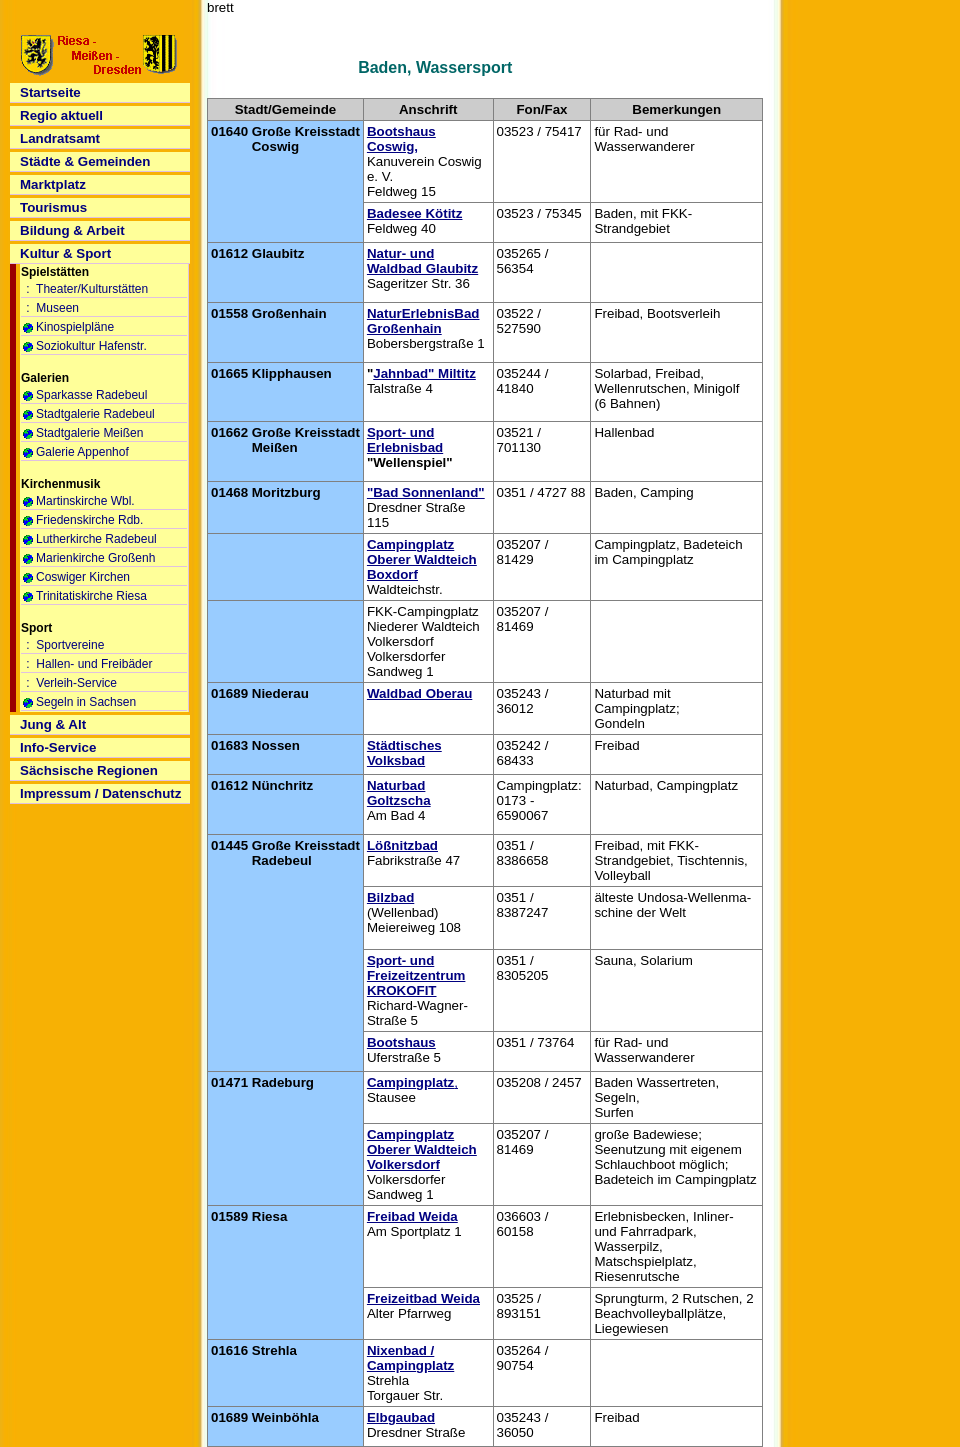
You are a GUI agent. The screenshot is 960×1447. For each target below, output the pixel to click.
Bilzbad (390, 897)
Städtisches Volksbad (404, 753)
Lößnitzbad (402, 845)
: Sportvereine (63, 645)
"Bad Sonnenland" (426, 492)
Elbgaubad (401, 1417)
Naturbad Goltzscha (399, 793)
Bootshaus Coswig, (401, 139)
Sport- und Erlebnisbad (405, 440)
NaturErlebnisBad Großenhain (423, 321)
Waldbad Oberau (419, 693)
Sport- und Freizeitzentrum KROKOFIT (416, 975)
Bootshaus (401, 1042)
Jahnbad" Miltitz (424, 373)
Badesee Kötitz (415, 213)
